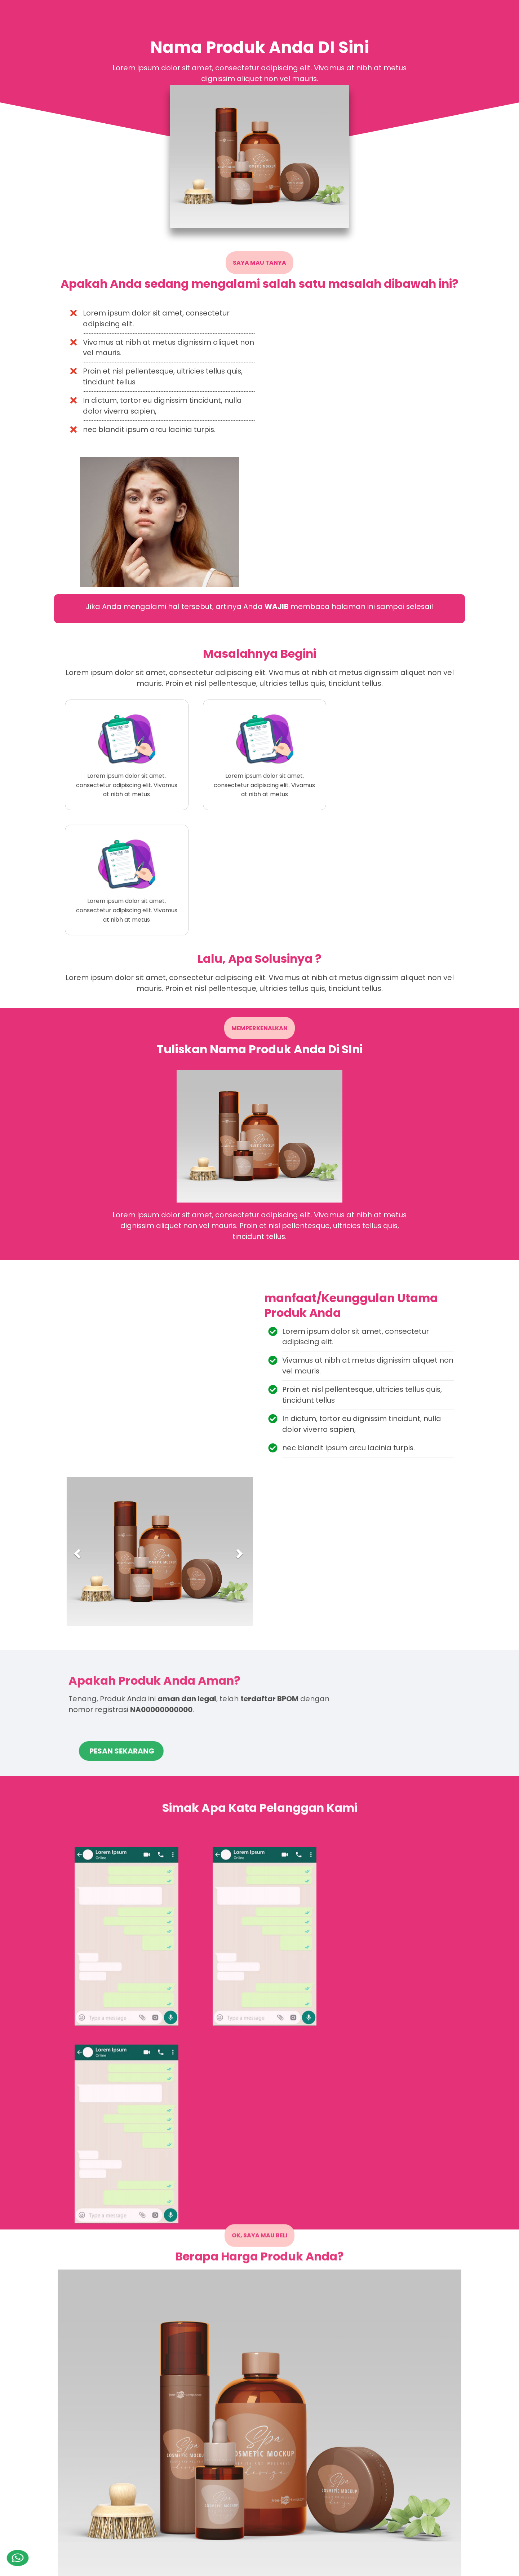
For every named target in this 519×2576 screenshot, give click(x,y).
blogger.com (442, 2566)
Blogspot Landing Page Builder (150, 2566)
